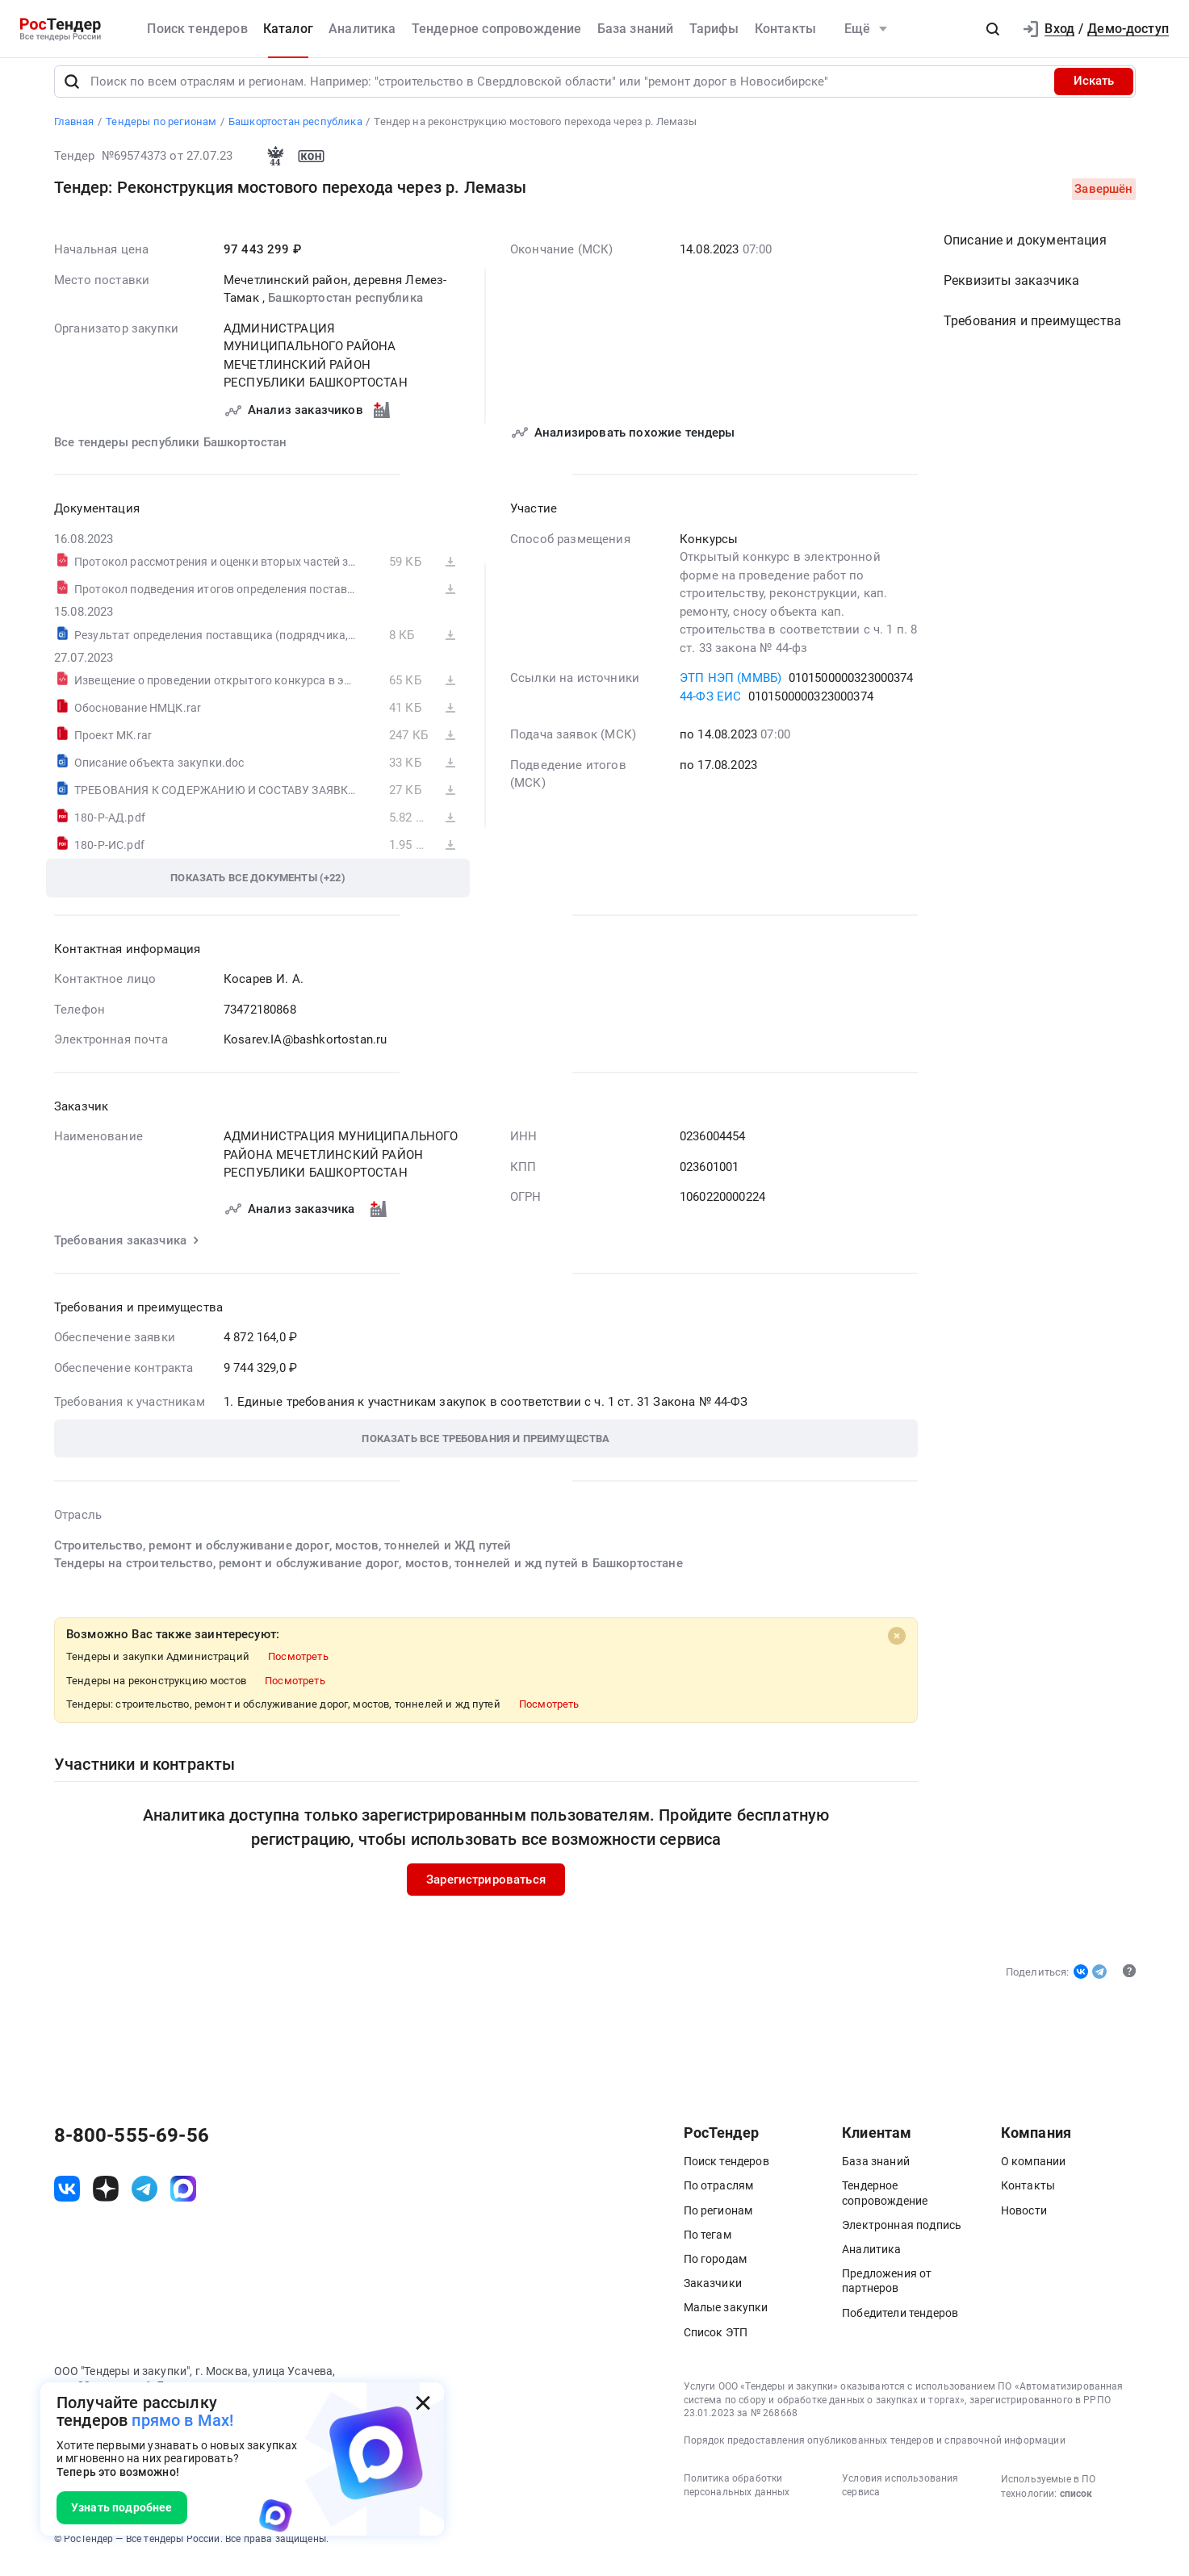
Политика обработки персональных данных (737, 2495)
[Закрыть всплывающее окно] (423, 2403)
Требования (1032, 331)
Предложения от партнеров (887, 2292)
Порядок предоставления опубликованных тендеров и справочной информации (874, 2451)
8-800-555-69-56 (131, 2146)
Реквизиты (1011, 291)
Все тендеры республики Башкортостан (170, 452)
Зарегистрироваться (486, 1890)
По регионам (718, 2220)
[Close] (897, 1646)
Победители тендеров (900, 2323)
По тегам (707, 2245)
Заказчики (713, 2294)
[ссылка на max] (183, 2199)
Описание (1025, 250)
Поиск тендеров (197, 28)
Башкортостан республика (345, 308)
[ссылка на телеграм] (144, 2199)
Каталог (288, 28)
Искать (1094, 92)
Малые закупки (726, 2318)
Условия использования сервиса (900, 2495)
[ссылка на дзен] (106, 2199)
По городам (715, 2269)
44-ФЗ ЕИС (710, 707)
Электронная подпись (901, 2235)
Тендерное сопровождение (497, 28)
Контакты (785, 28)
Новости (1024, 2220)
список (1076, 2504)
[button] (993, 29)
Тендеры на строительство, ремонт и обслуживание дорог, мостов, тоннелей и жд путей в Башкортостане (368, 1573)
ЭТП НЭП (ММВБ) (730, 688)
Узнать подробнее (122, 2507)
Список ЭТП (716, 2342)
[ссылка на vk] (67, 2199)
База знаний (635, 28)
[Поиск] (72, 92)
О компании (1033, 2172)
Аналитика (362, 28)
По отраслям (719, 2196)
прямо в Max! (182, 2420)
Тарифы (714, 28)
